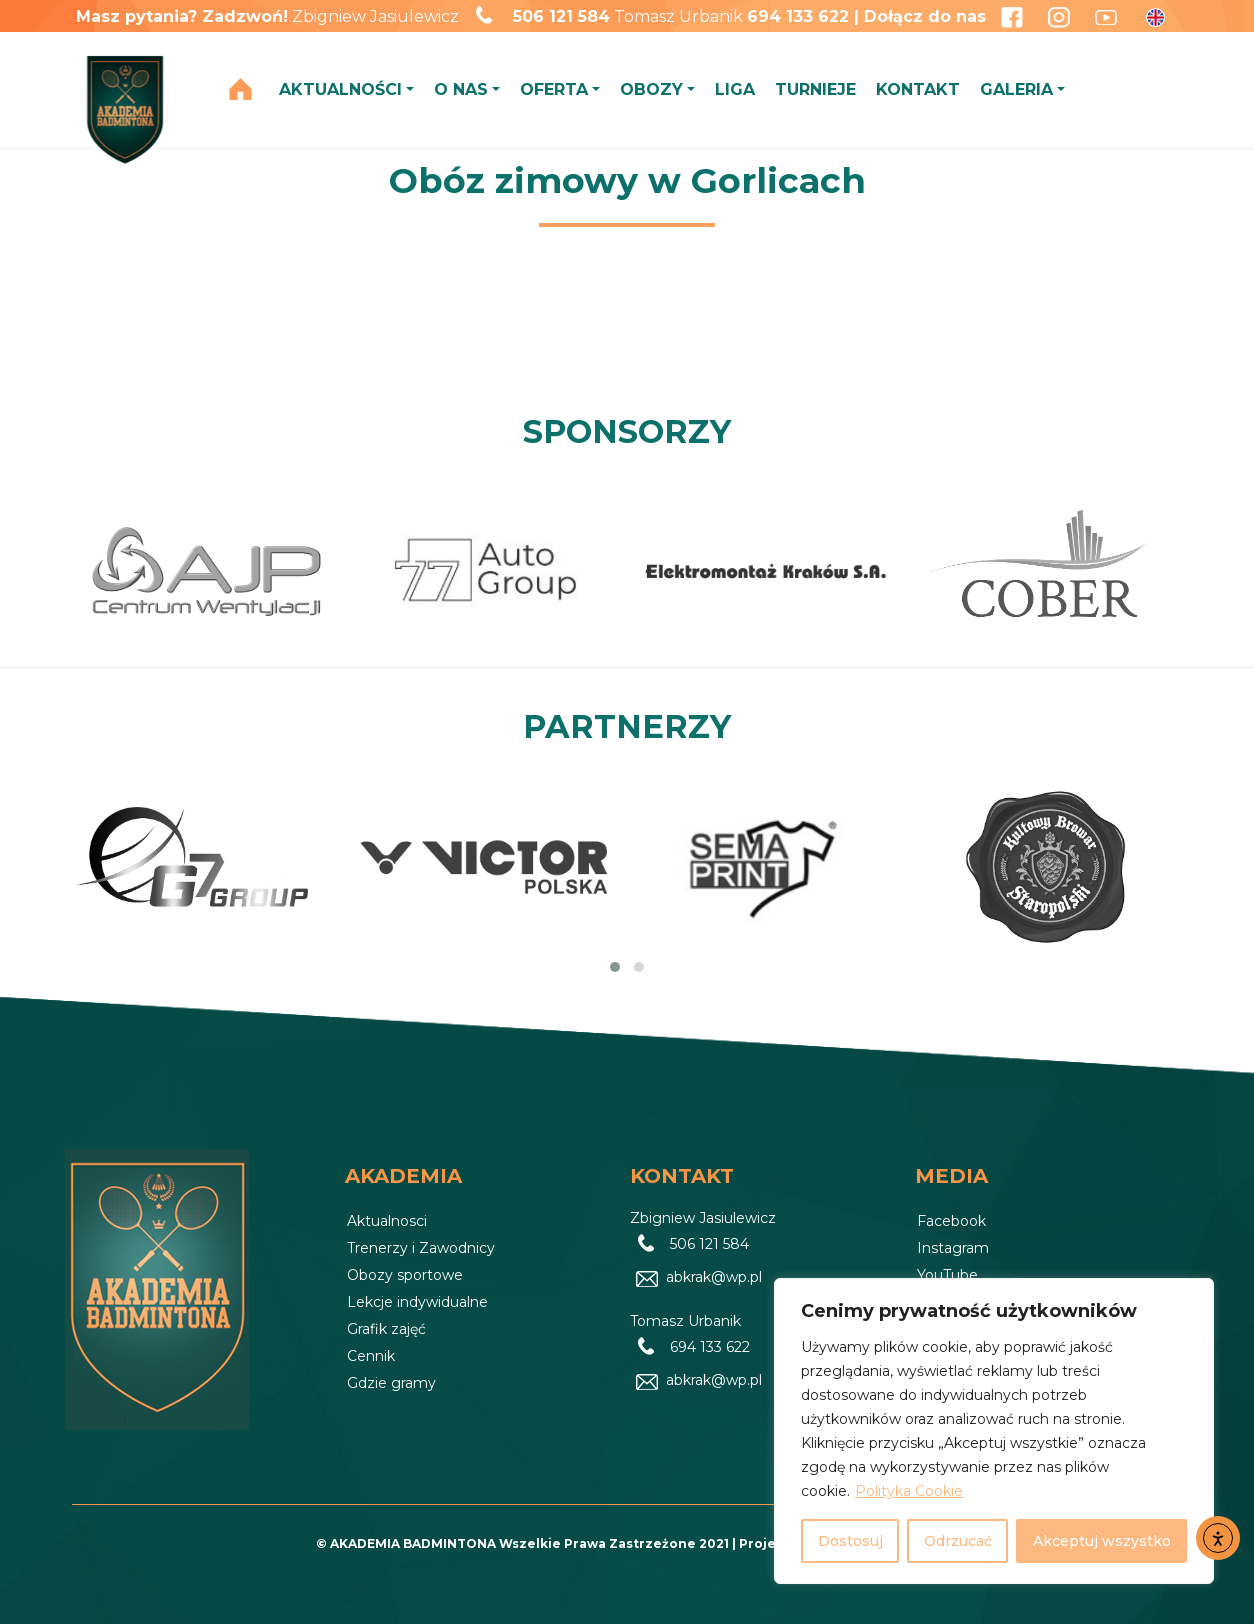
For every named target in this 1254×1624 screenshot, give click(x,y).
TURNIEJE (815, 89)
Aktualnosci (387, 1221)
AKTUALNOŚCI (340, 89)
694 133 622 (710, 1347)
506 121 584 (561, 16)
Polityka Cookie (909, 1491)
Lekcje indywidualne (417, 1302)
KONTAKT (918, 89)
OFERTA (554, 89)
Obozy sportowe (405, 1275)
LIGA (735, 89)
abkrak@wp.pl (714, 1277)
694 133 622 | (805, 16)
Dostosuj (850, 1541)
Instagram (953, 1248)
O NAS (461, 89)
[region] (994, 1431)
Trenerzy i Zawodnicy (421, 1248)
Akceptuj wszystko (1102, 1541)
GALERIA (1016, 89)
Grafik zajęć (386, 1329)
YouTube (947, 1275)
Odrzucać (958, 1541)
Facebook (951, 1221)
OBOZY (651, 89)
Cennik (371, 1356)
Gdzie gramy (391, 1383)
